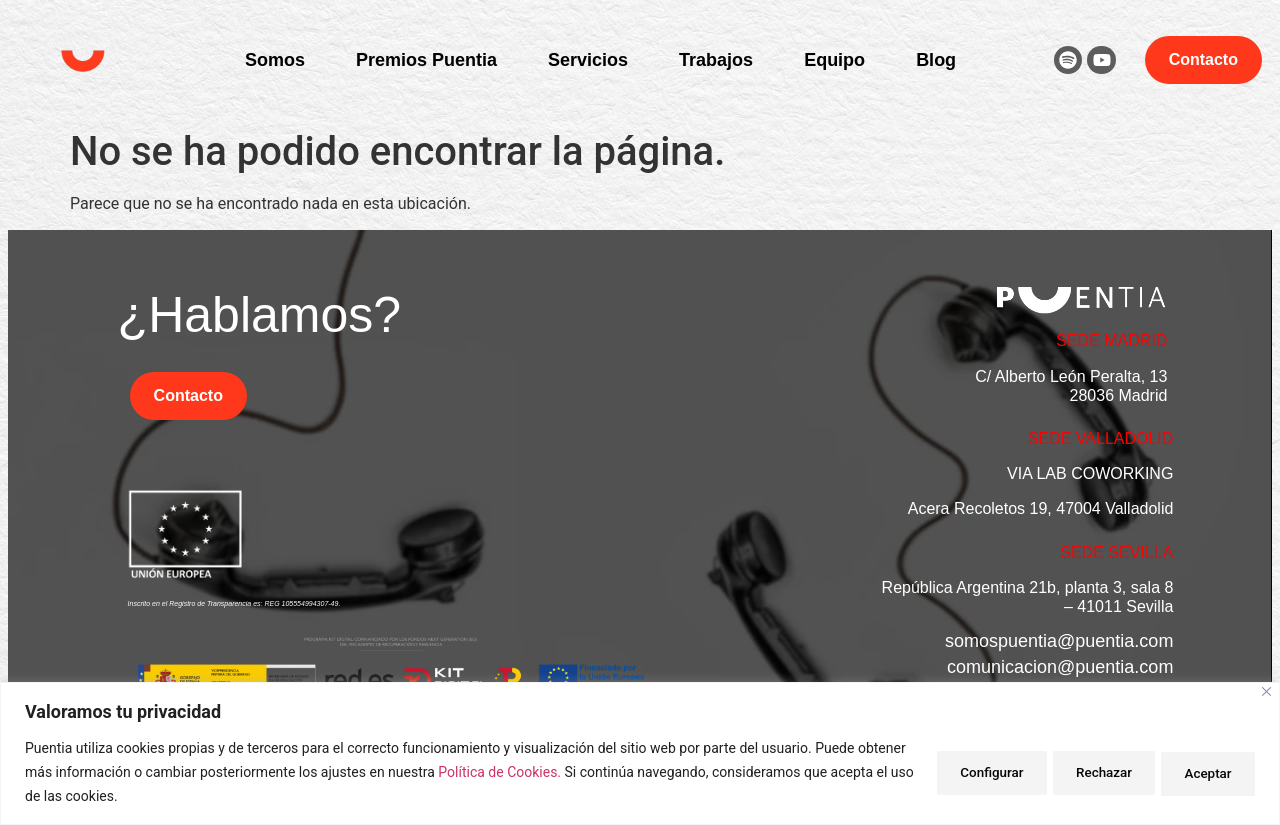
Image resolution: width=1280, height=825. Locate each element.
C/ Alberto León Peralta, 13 (1071, 376)
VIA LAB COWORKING (1090, 473)
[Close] (1266, 691)
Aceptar (1201, 772)
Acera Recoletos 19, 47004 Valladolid (1041, 508)
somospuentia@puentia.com (1059, 641)
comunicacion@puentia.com (1060, 667)
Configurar (953, 772)
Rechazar (1081, 772)
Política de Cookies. (553, 772)
